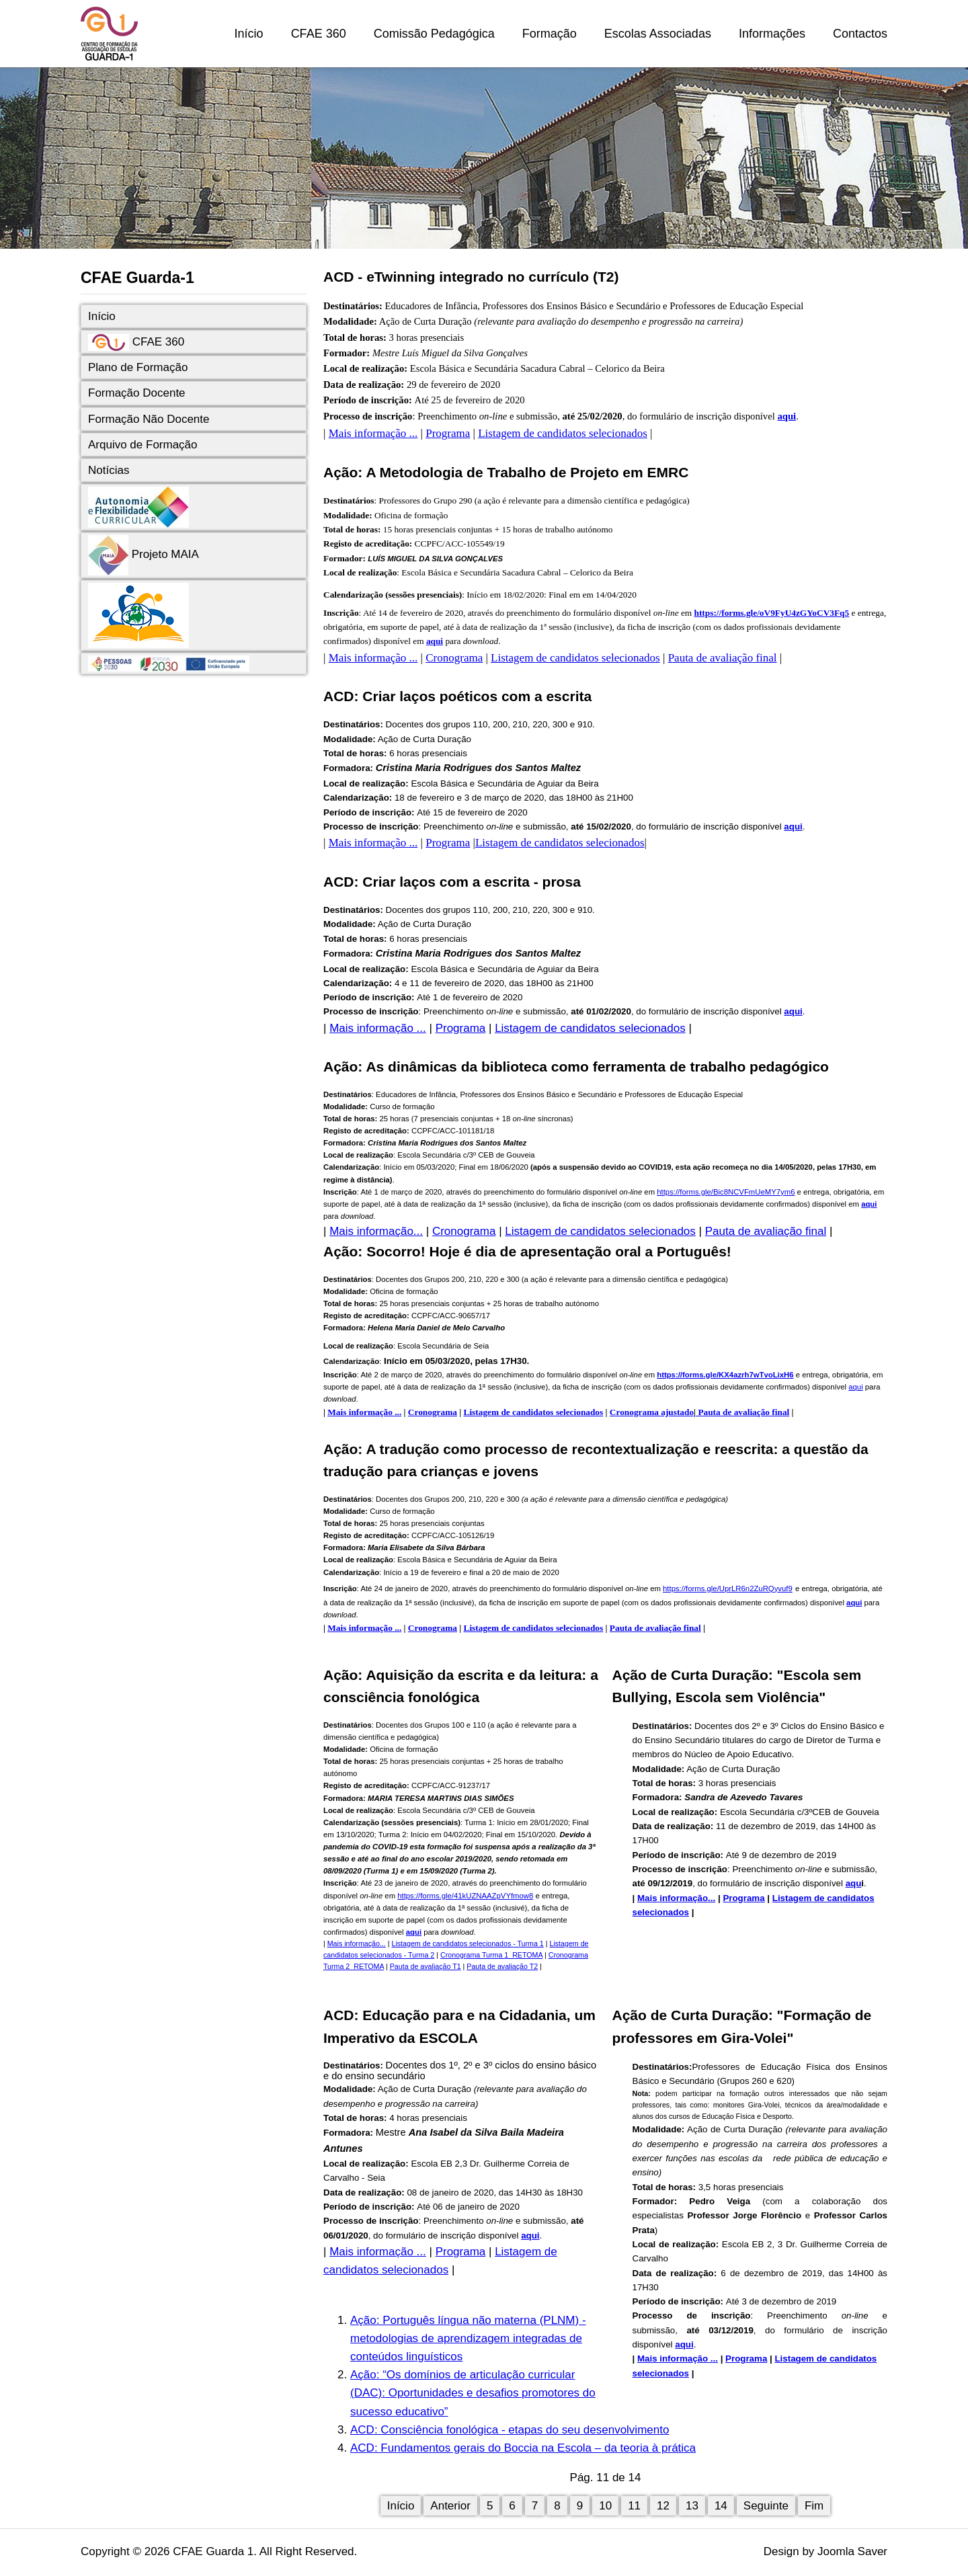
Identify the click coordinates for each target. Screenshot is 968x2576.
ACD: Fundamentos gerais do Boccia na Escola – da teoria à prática (523, 2448)
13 (692, 2505)
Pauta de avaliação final (722, 657)
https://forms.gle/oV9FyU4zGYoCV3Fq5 (772, 613)
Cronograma (454, 657)
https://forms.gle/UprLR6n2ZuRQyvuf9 (728, 1588)
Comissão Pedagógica (434, 33)
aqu (854, 1883)
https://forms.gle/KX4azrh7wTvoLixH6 (725, 1375)
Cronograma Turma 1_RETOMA (491, 1955)
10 (605, 2505)
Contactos (860, 33)
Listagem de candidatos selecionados (562, 433)
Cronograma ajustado (652, 1412)
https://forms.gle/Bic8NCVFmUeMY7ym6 (726, 1192)
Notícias (108, 470)
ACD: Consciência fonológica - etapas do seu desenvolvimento (509, 2429)
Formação (549, 33)
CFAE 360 (318, 33)
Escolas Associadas (657, 33)
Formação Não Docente (148, 419)
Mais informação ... (373, 433)
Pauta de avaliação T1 (425, 1966)
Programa (448, 433)
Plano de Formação (138, 367)
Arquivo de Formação (143, 444)
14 (721, 2505)
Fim (814, 2505)
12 (663, 2505)
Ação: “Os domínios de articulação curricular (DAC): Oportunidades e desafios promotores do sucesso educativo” (473, 2392)
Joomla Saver (852, 2551)
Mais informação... (376, 1231)
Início (249, 33)
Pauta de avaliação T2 (502, 1966)
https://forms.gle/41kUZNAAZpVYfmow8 (465, 1896)
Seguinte (766, 2505)
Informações (772, 33)
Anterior (450, 2505)
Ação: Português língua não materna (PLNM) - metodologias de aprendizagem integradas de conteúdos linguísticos (468, 2338)
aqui (786, 416)
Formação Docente (137, 393)
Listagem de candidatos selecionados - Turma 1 (468, 1943)
